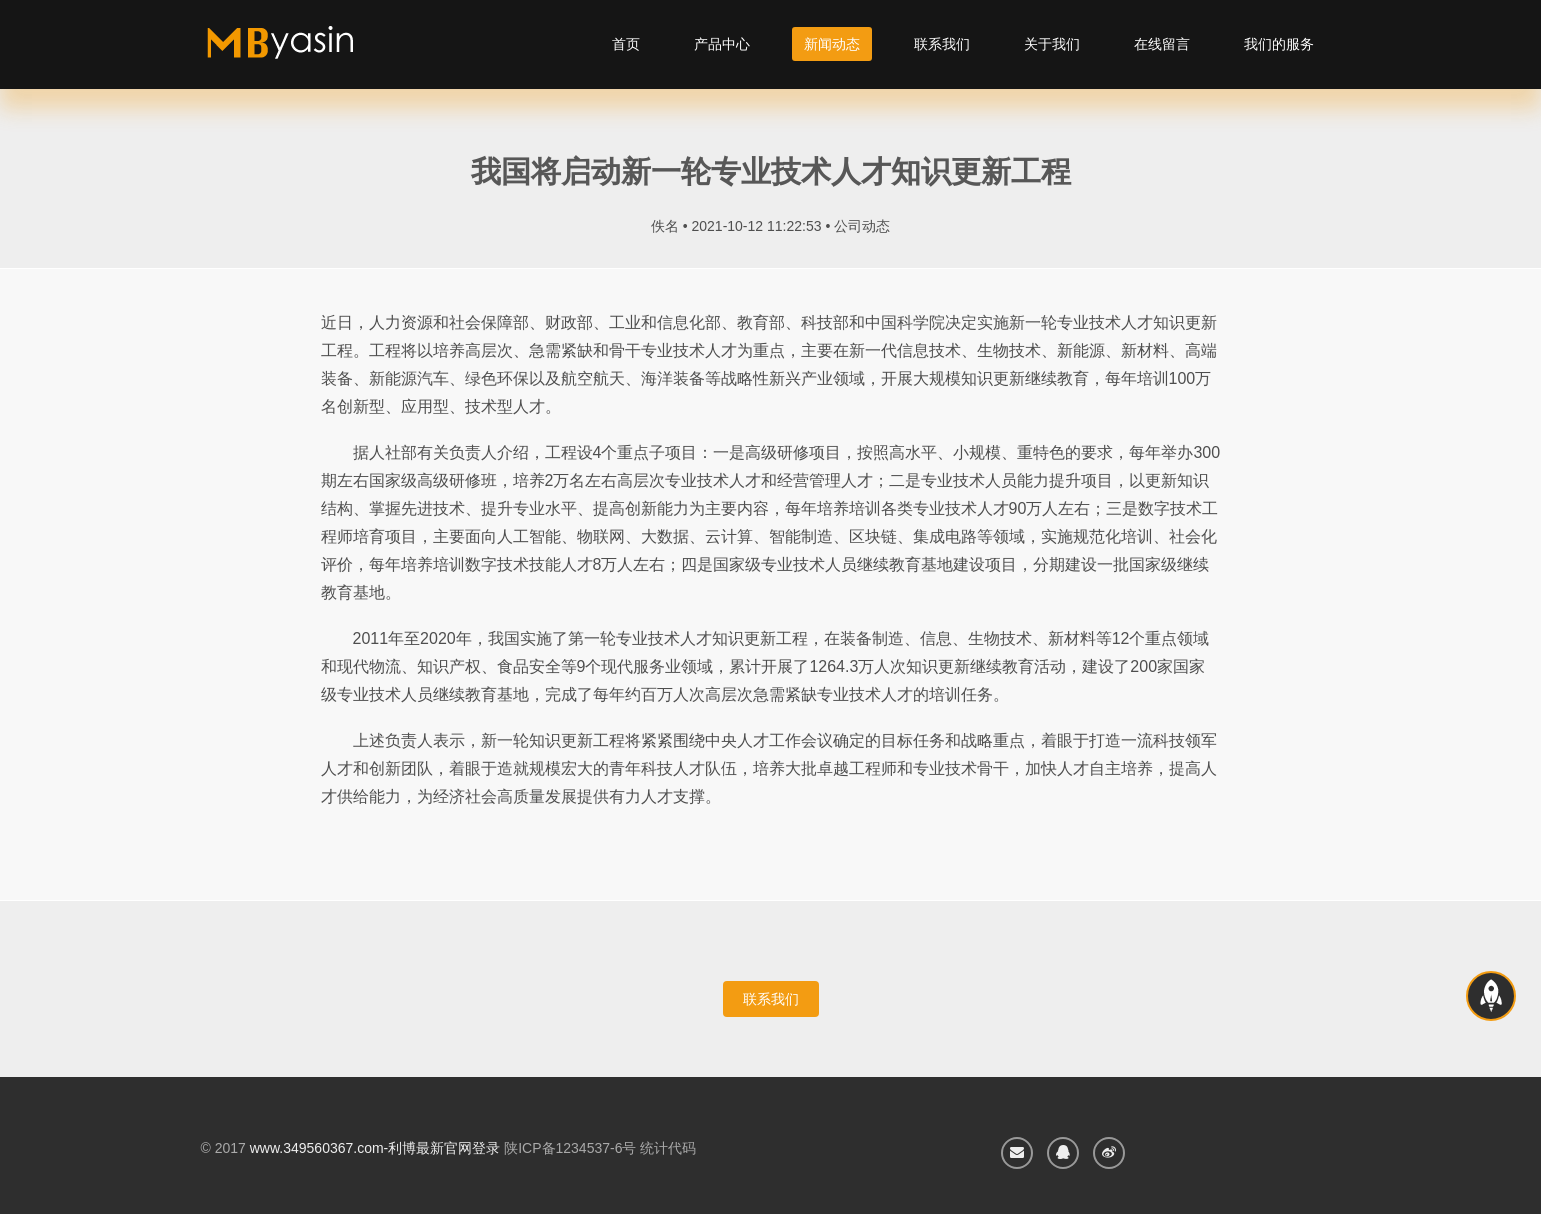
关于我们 (1052, 44)
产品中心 (722, 44)
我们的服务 (1279, 44)
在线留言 (1162, 44)
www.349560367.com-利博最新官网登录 (375, 1148)
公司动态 (862, 226)
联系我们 (942, 44)
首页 (626, 44)
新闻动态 (832, 44)
